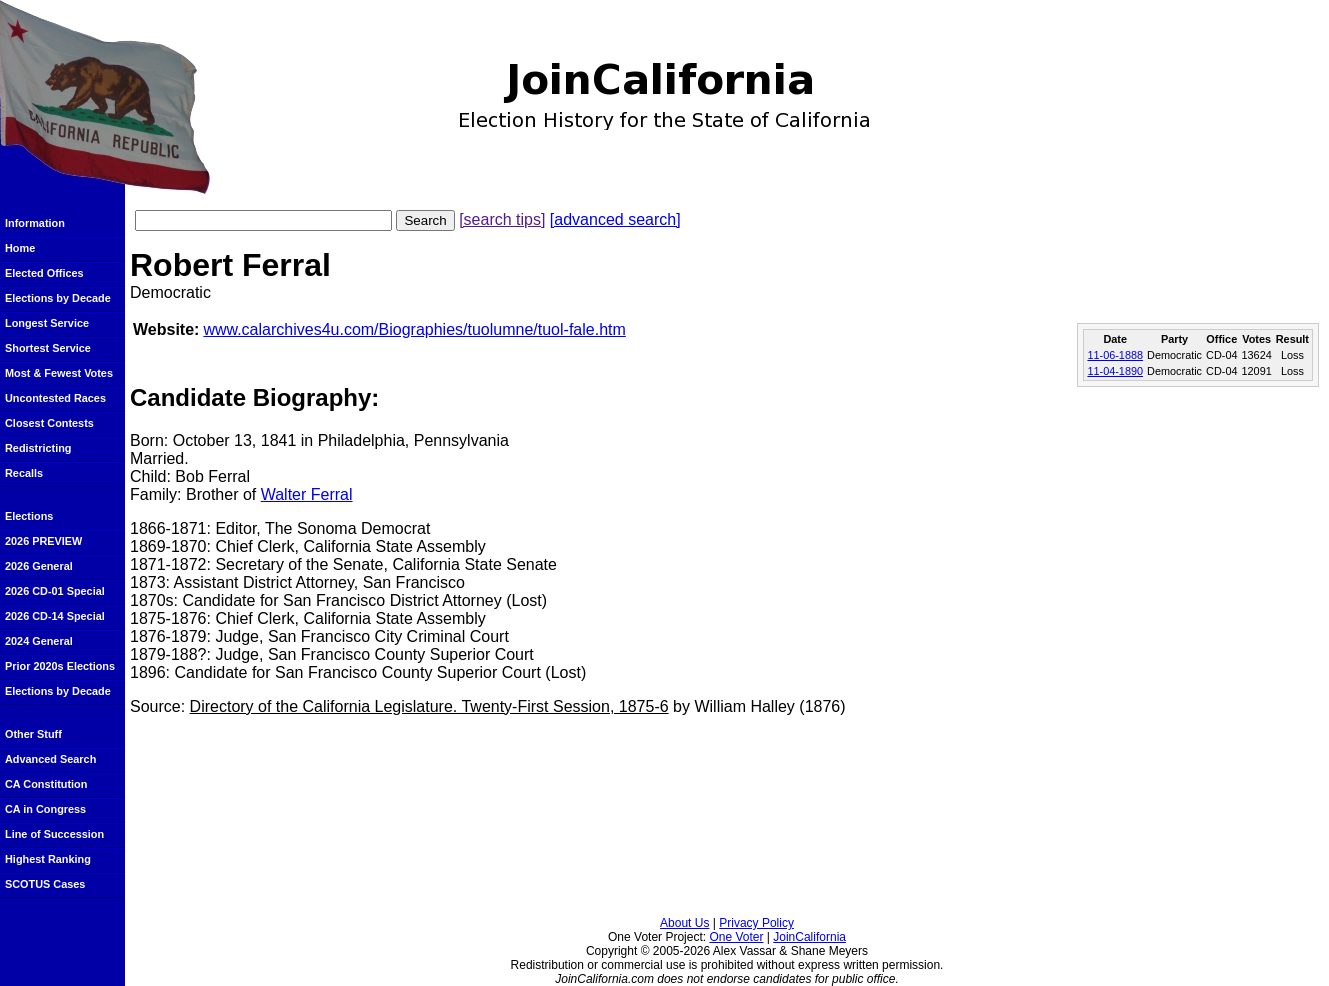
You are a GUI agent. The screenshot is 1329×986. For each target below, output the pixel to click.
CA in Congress (45, 809)
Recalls (24, 473)
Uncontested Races (55, 398)
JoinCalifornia (809, 937)
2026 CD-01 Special (55, 591)
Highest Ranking (48, 859)
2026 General (39, 566)
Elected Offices (44, 273)
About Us (684, 923)
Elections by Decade (58, 298)
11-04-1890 (1115, 371)
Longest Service (47, 323)
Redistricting (38, 448)
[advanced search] (615, 219)
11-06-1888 (1115, 355)
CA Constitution (46, 784)
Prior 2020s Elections (60, 666)
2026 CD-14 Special (55, 616)
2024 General (39, 641)
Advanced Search (50, 759)
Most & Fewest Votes (59, 373)
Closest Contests (49, 423)
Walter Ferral (307, 494)
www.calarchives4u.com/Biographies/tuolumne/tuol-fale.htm (414, 329)
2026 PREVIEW (43, 541)
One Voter (736, 937)
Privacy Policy (756, 923)
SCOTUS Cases (45, 884)
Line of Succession (54, 834)
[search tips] (502, 219)
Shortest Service (48, 348)
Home (20, 248)
